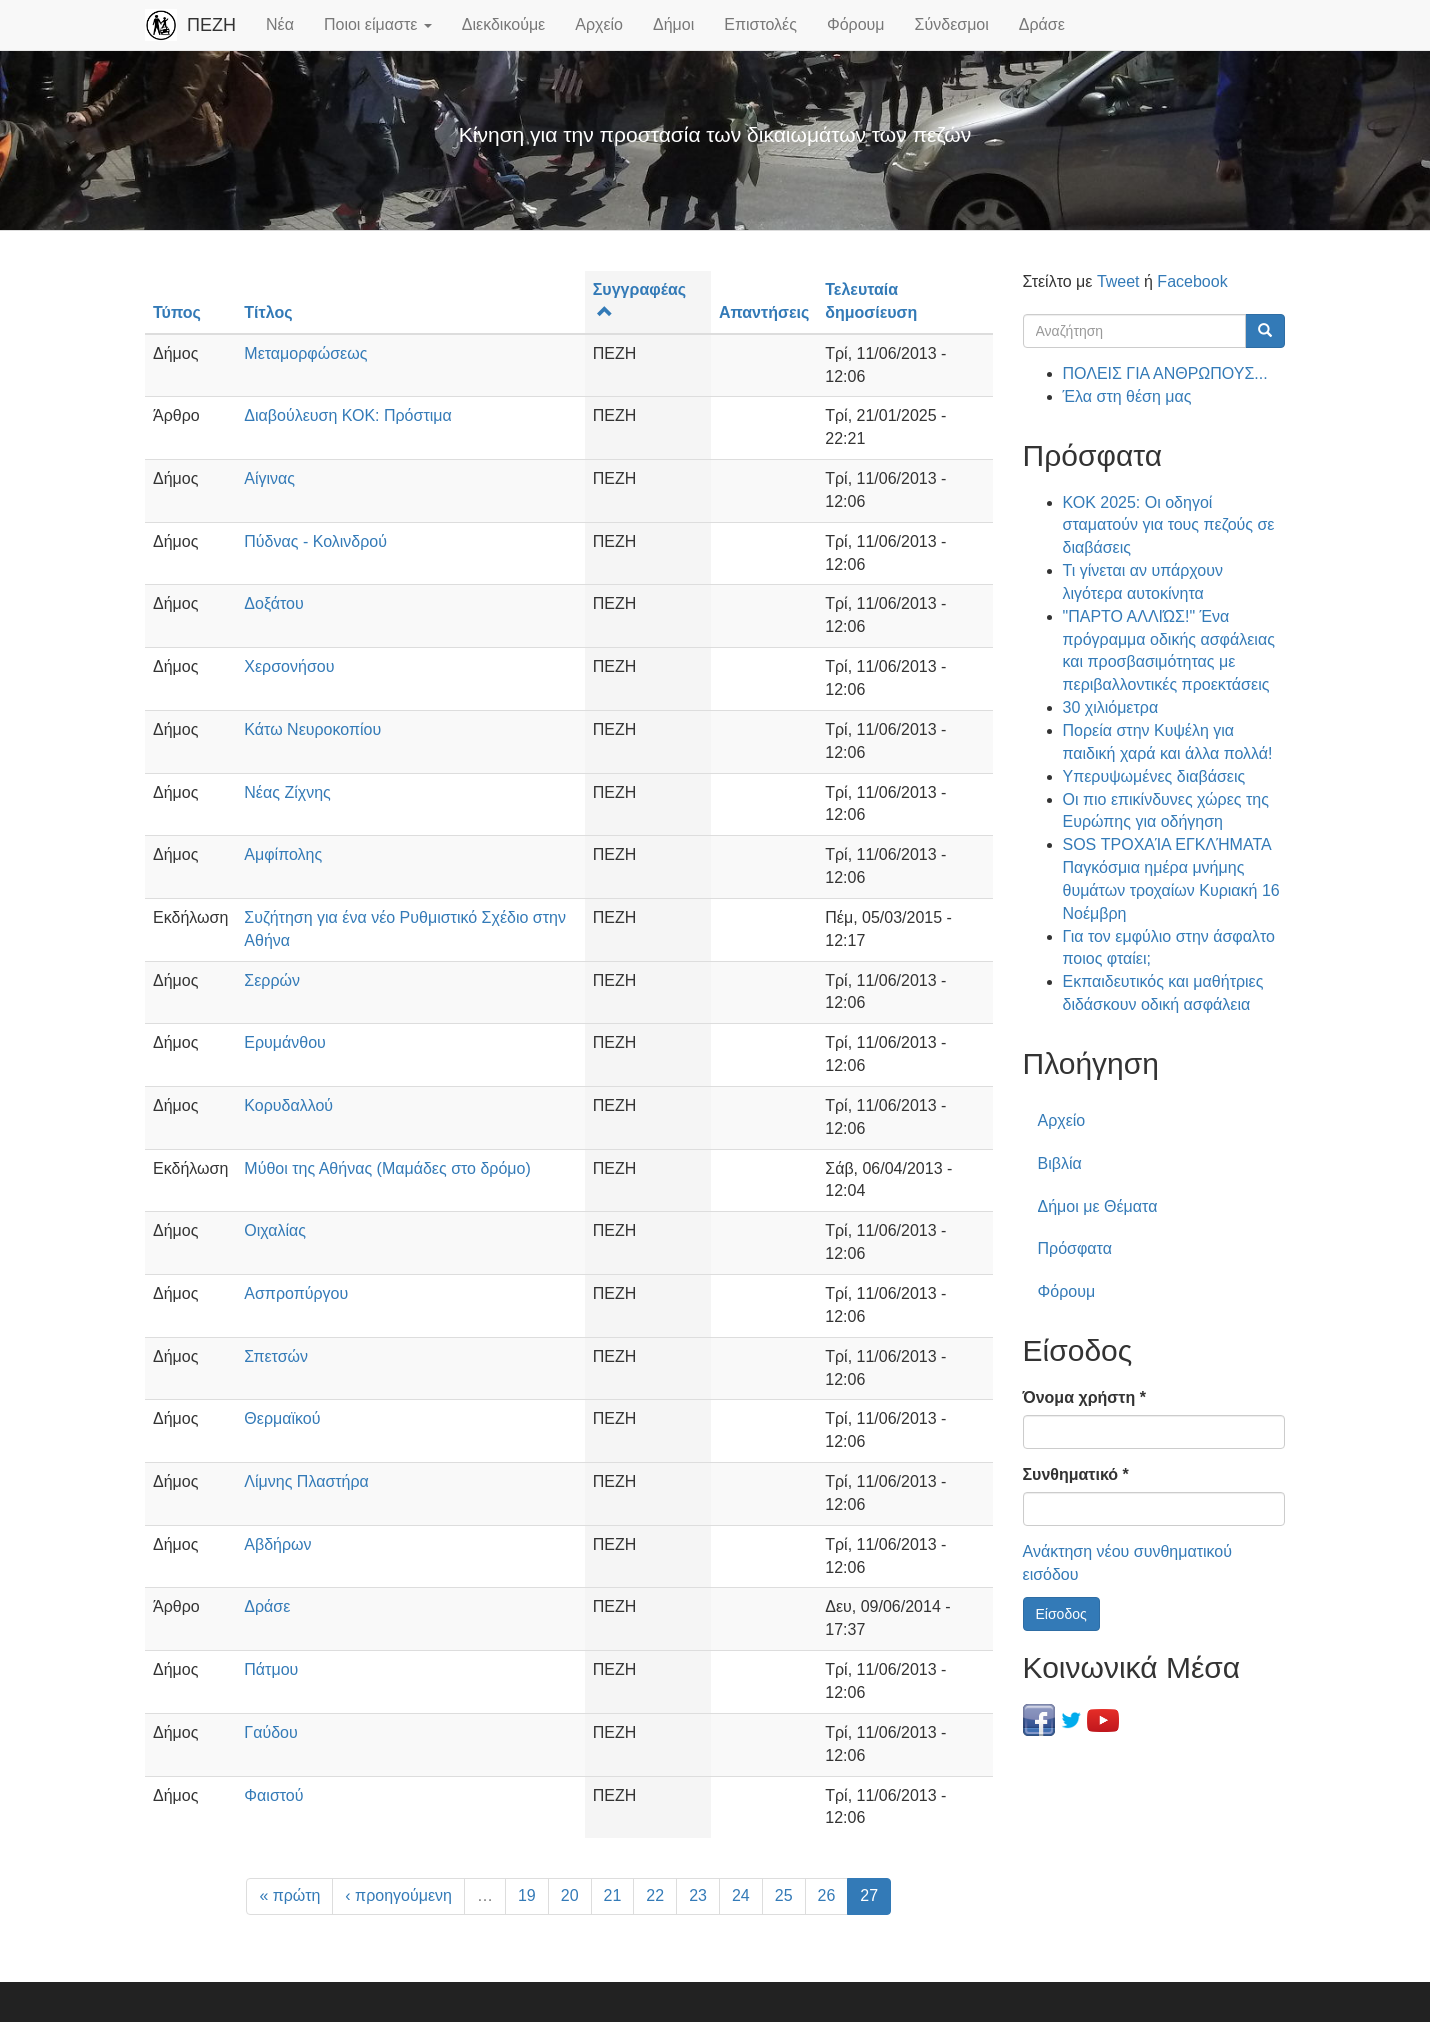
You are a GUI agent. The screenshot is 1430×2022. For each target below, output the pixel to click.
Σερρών (272, 980)
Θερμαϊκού (282, 1418)
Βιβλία (1060, 1163)
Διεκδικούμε (503, 24)
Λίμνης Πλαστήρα (306, 1481)
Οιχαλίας (275, 1230)
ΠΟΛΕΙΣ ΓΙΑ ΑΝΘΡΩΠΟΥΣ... (1165, 373)
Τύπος (177, 312)
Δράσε (1042, 24)
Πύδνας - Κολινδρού (315, 541)
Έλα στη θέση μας (1127, 396)
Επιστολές (760, 24)
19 (527, 1895)
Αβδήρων (277, 1544)
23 (698, 1895)
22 (655, 1895)
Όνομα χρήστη (1084, 1397)
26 (827, 1895)
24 (741, 1895)
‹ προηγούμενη (398, 1895)
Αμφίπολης (283, 854)
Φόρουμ (856, 24)
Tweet (1118, 281)
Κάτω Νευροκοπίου (312, 729)
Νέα (280, 24)
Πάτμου (271, 1669)
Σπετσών (276, 1356)
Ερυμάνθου (285, 1042)
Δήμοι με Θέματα (1098, 1206)
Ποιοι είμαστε (378, 24)
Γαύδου (270, 1732)
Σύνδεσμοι (952, 24)
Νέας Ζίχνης (287, 792)
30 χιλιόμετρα (1111, 707)
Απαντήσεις (764, 312)
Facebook (1192, 281)
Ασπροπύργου (296, 1293)
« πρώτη (289, 1895)
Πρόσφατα (1075, 1248)
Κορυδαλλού (288, 1105)
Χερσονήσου (289, 666)
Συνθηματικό (1076, 1474)
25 (784, 1895)
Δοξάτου (273, 603)
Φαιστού (273, 1795)
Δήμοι (673, 24)
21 (613, 1895)
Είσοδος (1061, 1614)
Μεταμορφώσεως (305, 353)
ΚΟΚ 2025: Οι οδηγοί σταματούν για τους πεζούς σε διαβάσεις (1169, 525)
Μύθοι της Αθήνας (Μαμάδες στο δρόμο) (387, 1168)
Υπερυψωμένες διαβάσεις (1154, 776)
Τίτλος (268, 312)
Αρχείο (599, 24)
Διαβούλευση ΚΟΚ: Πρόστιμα (347, 415)
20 (570, 1895)
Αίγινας (269, 478)
